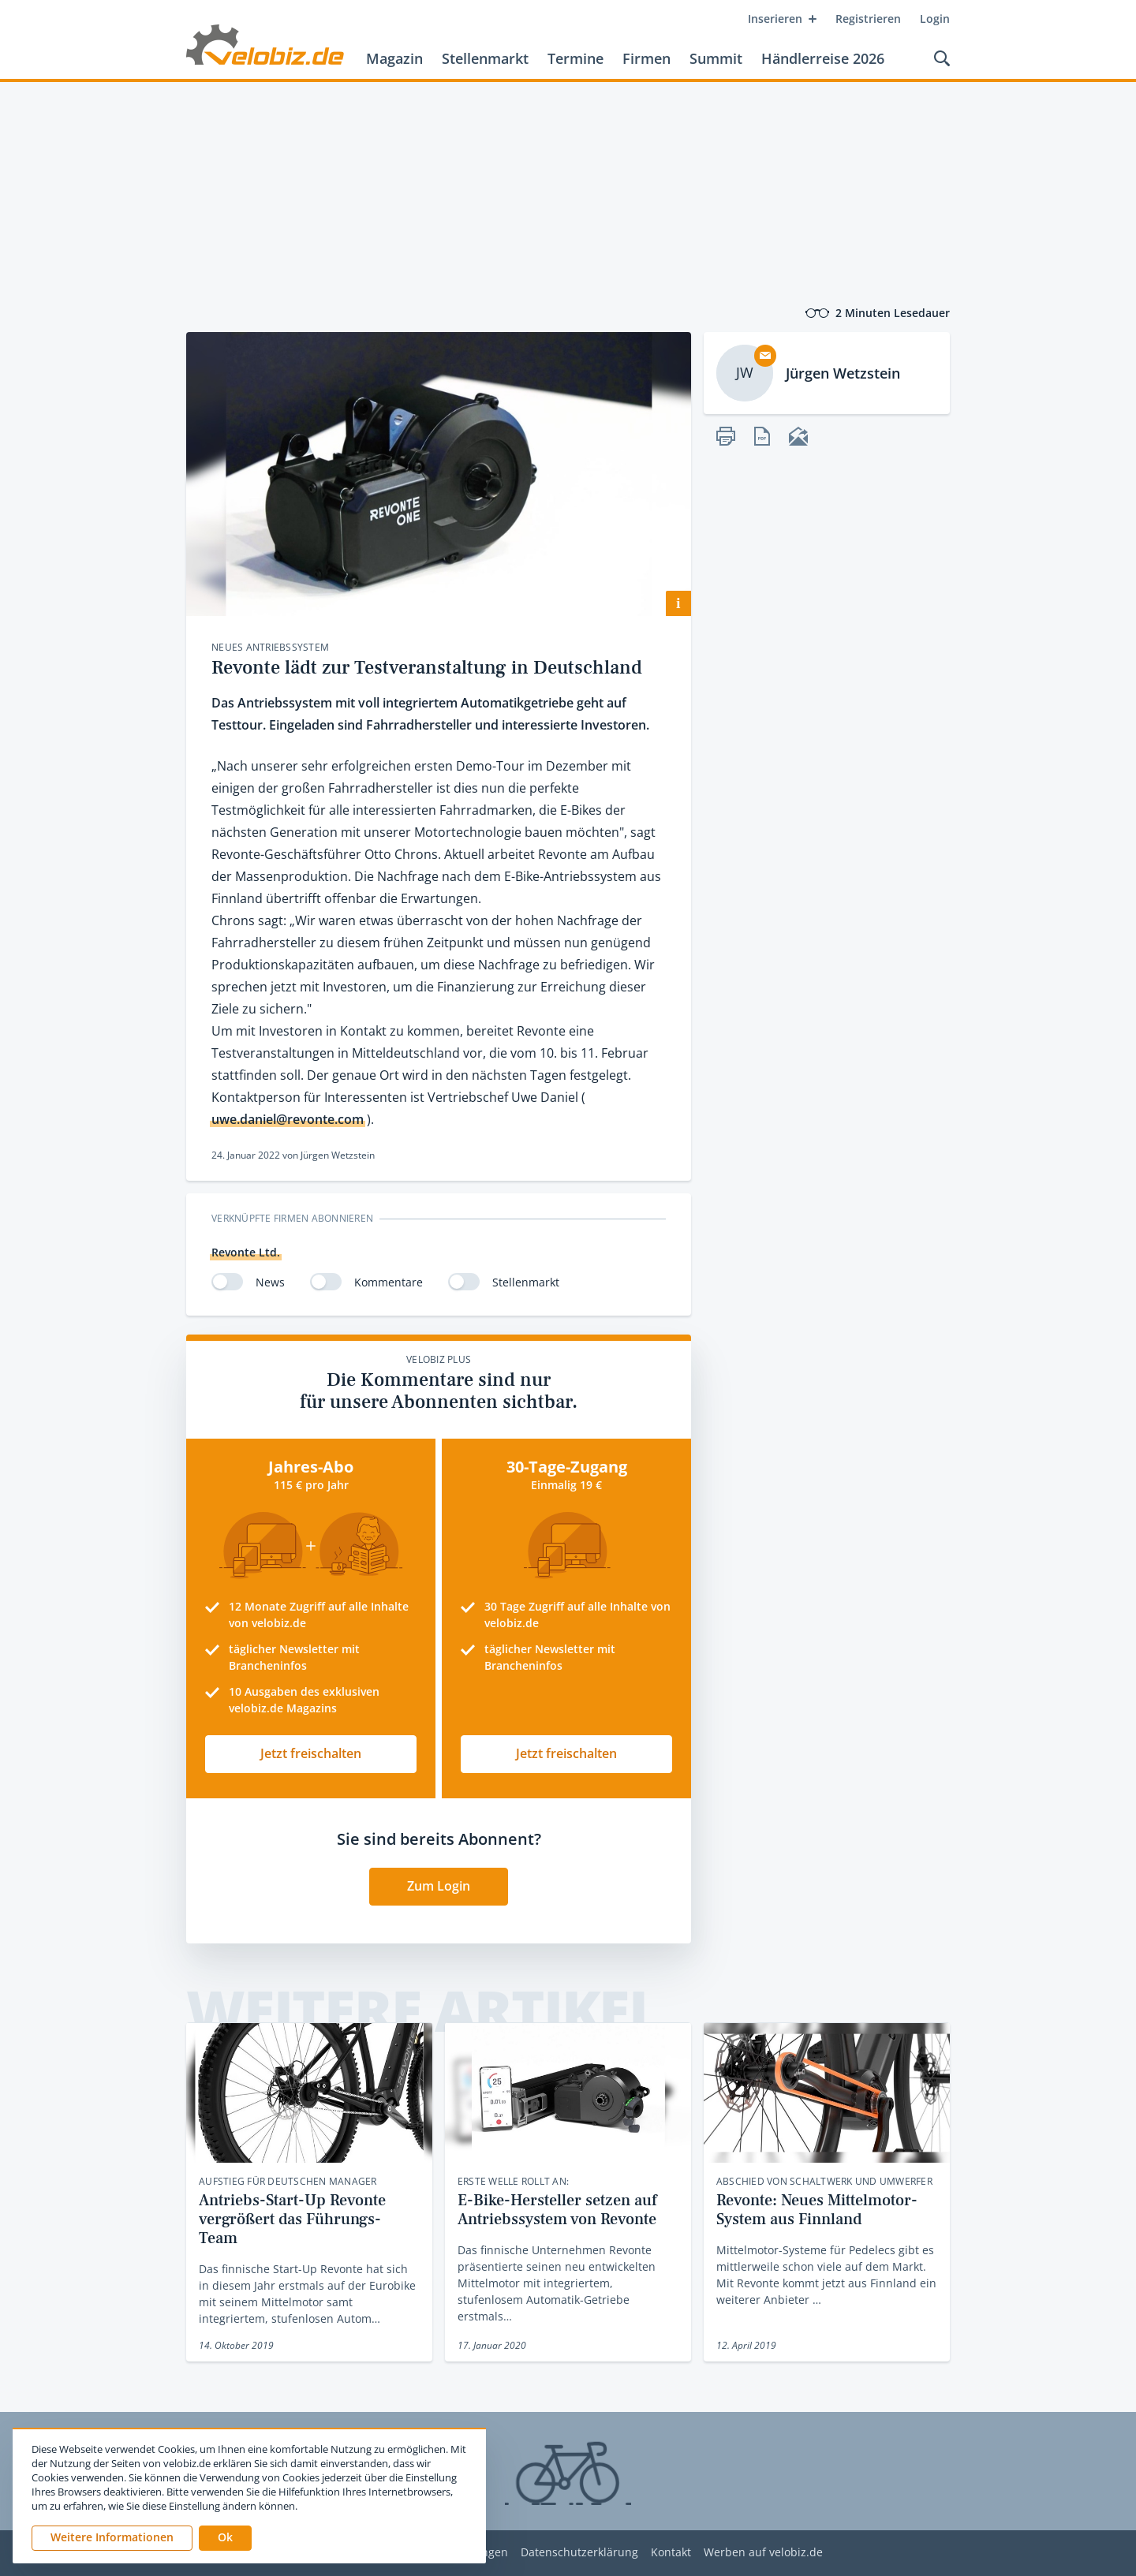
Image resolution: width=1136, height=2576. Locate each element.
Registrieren (868, 18)
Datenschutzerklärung (579, 2552)
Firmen (646, 58)
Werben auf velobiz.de (763, 2552)
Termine (575, 58)
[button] (225, 2538)
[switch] (227, 1281)
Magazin (394, 58)
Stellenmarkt (485, 58)
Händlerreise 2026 (822, 58)
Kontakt (671, 2552)
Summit (715, 58)
